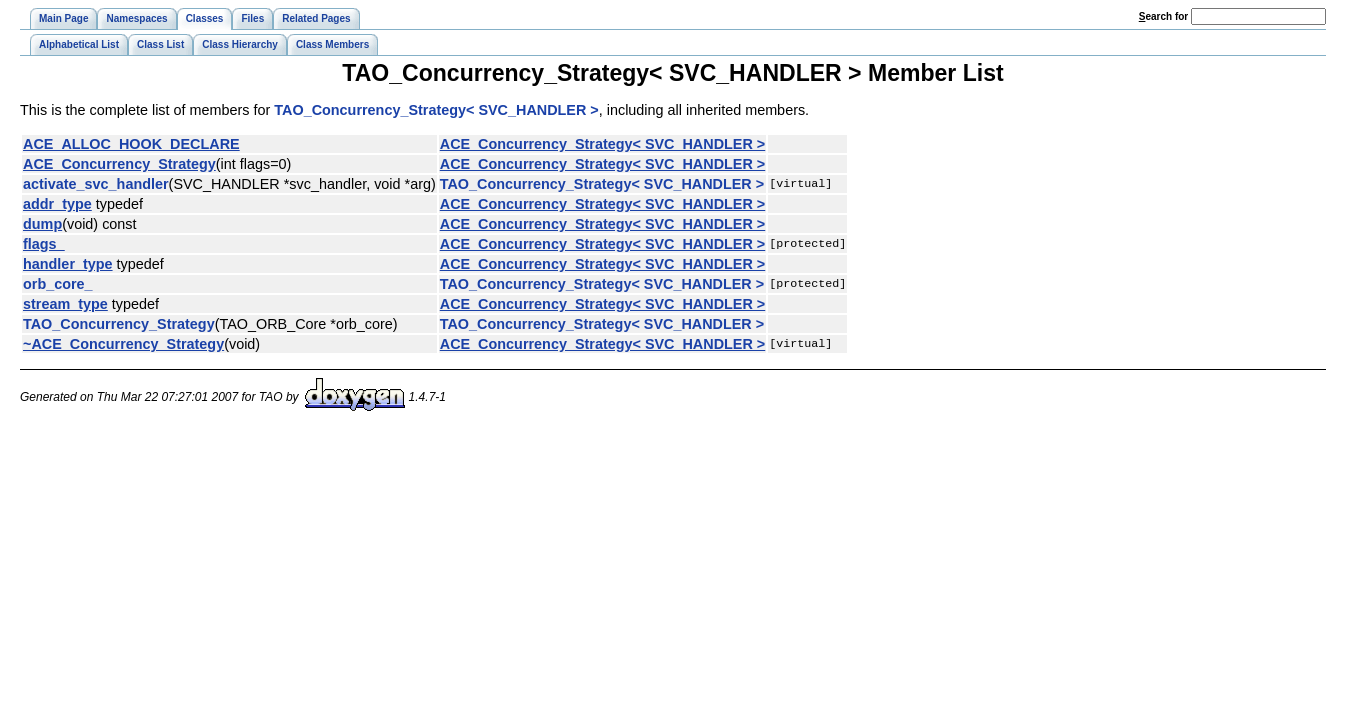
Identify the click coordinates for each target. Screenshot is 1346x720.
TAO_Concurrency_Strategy (119, 324)
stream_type (65, 304)
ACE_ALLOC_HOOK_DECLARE (131, 144)
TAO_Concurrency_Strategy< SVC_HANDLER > (436, 110)
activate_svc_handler (96, 184)
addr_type (57, 204)
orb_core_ (58, 284)
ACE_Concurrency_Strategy (119, 164)
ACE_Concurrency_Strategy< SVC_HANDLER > (603, 144)
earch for (1163, 16)
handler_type (68, 264)
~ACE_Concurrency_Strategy (123, 344)
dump (42, 224)
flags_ (44, 244)
